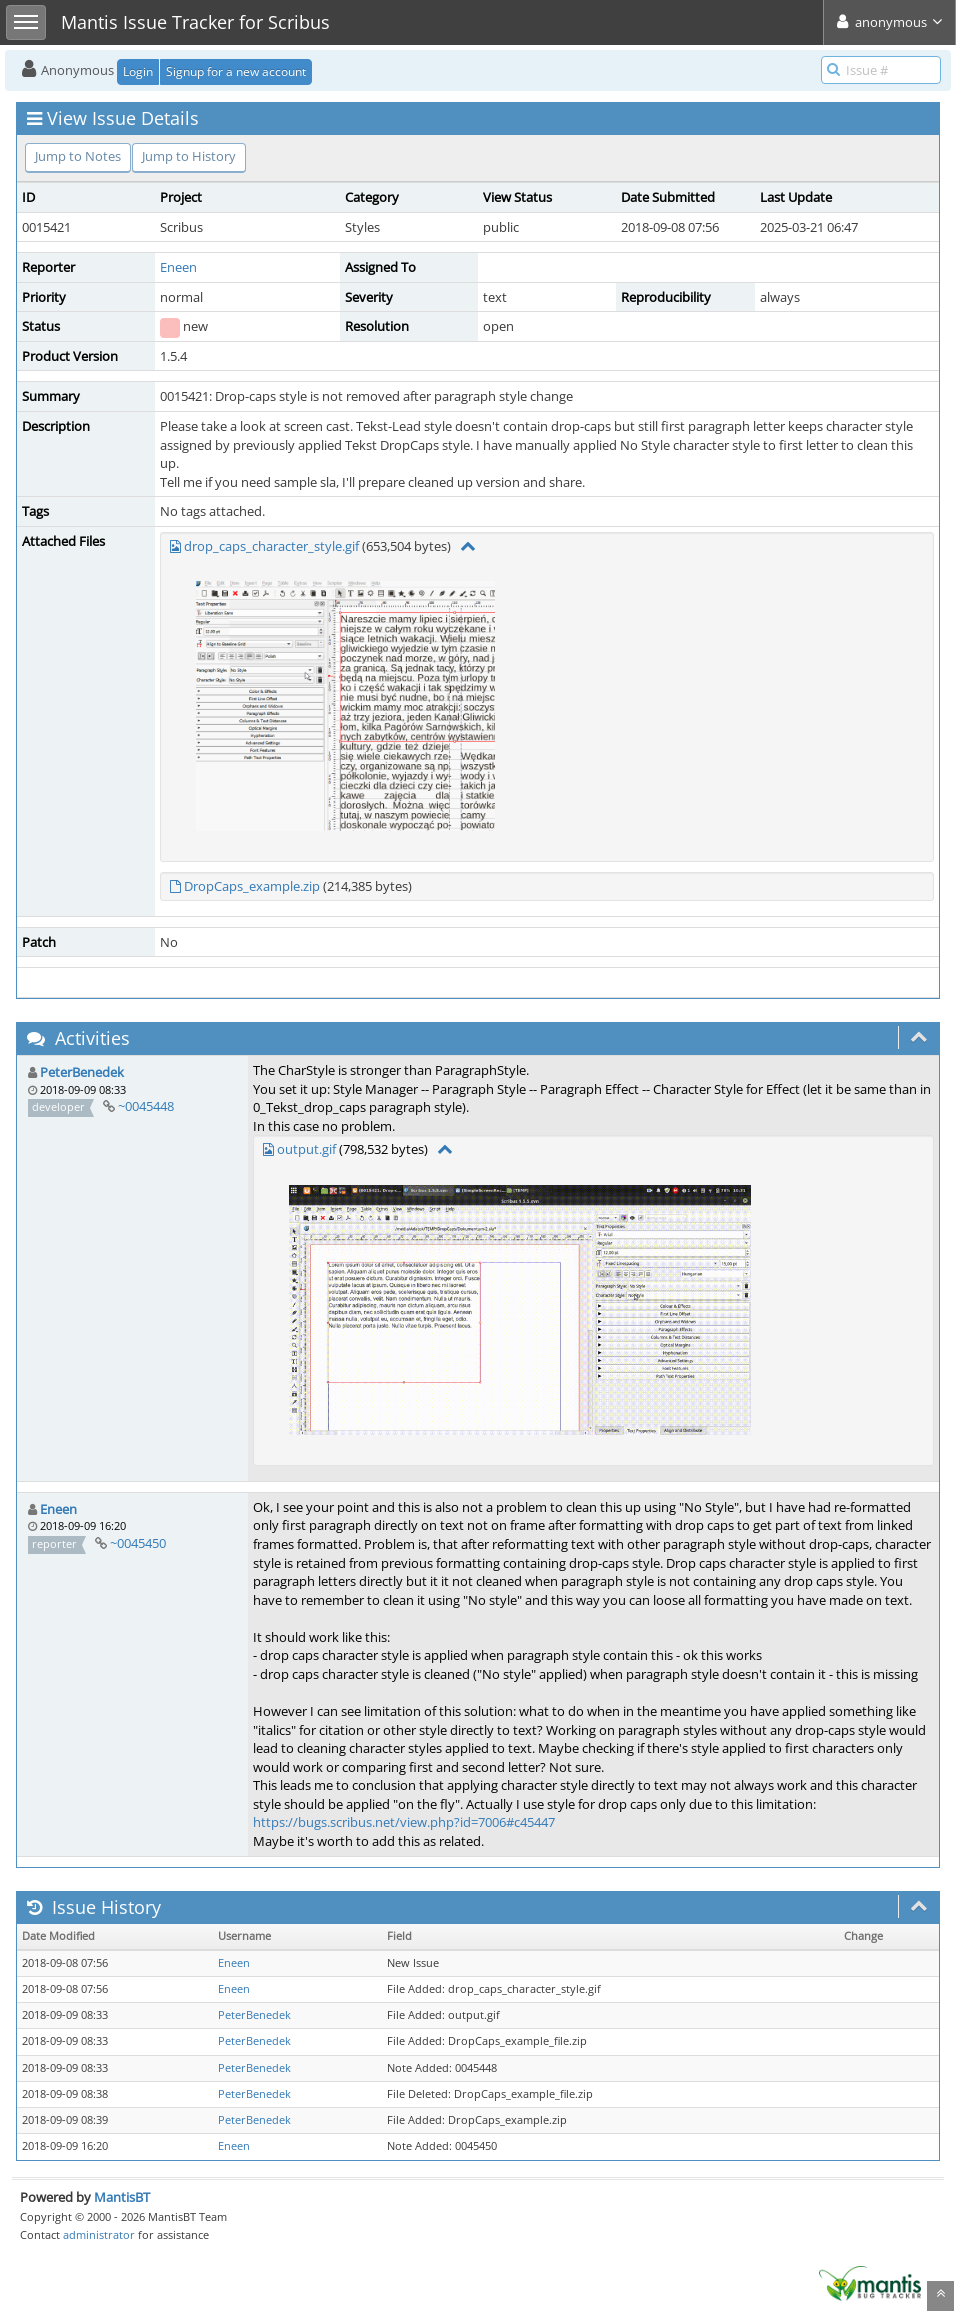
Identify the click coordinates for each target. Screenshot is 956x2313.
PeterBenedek (82, 1072)
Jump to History (189, 156)
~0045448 (146, 1106)
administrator (99, 2234)
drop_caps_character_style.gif (271, 546)
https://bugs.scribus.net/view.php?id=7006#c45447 (404, 1822)
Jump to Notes (78, 156)
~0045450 (138, 1543)
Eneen (178, 267)
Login (138, 71)
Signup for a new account (236, 71)
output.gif (306, 1149)
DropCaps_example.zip (252, 886)
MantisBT (122, 2197)
